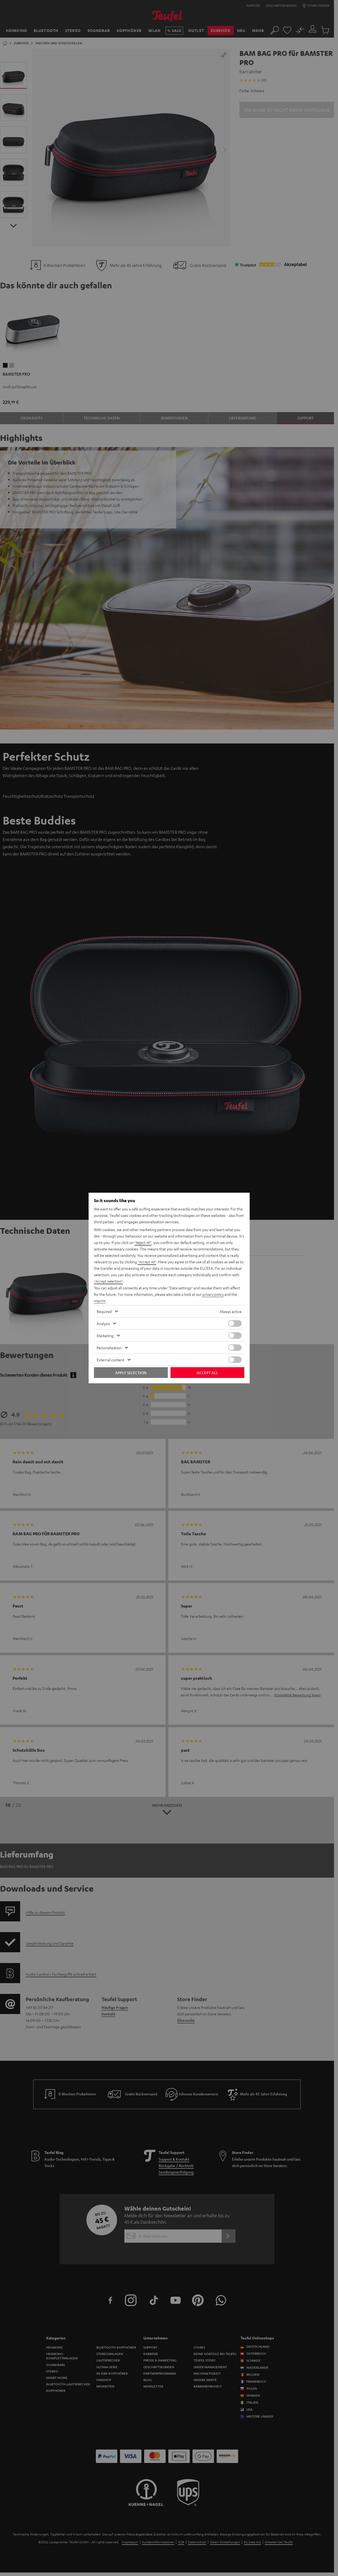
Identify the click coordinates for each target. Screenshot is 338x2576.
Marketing (105, 1335)
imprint (100, 1300)
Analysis (103, 1323)
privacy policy (213, 1294)
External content (110, 1359)
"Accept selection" (109, 1281)
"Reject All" (143, 1242)
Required (104, 1311)
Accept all (207, 1372)
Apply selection (130, 1372)
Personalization (109, 1347)
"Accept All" (147, 1262)
